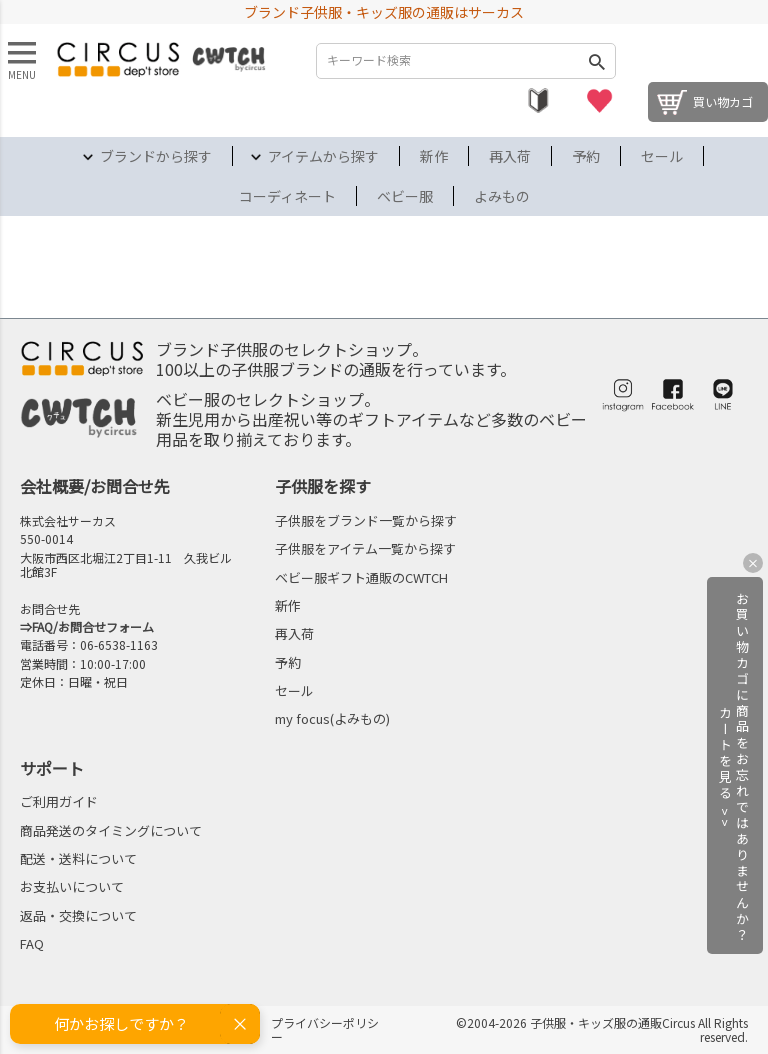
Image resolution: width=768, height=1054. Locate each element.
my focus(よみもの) (332, 718)
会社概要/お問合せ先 (95, 486)
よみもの (502, 196)
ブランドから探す (156, 156)
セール (662, 156)
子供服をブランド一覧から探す (366, 520)
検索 (596, 61)
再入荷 (510, 156)
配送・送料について (78, 858)
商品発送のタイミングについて (111, 830)
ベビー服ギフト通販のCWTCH (361, 577)
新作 (434, 156)
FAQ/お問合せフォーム (93, 626)
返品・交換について (78, 915)
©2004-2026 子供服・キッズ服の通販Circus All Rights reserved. (602, 1029)
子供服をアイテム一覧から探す (365, 548)
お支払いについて (72, 886)
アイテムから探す (323, 156)
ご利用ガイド (59, 801)
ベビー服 (405, 196)
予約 (586, 156)
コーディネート (287, 196)
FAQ (32, 943)
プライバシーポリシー (325, 1029)
